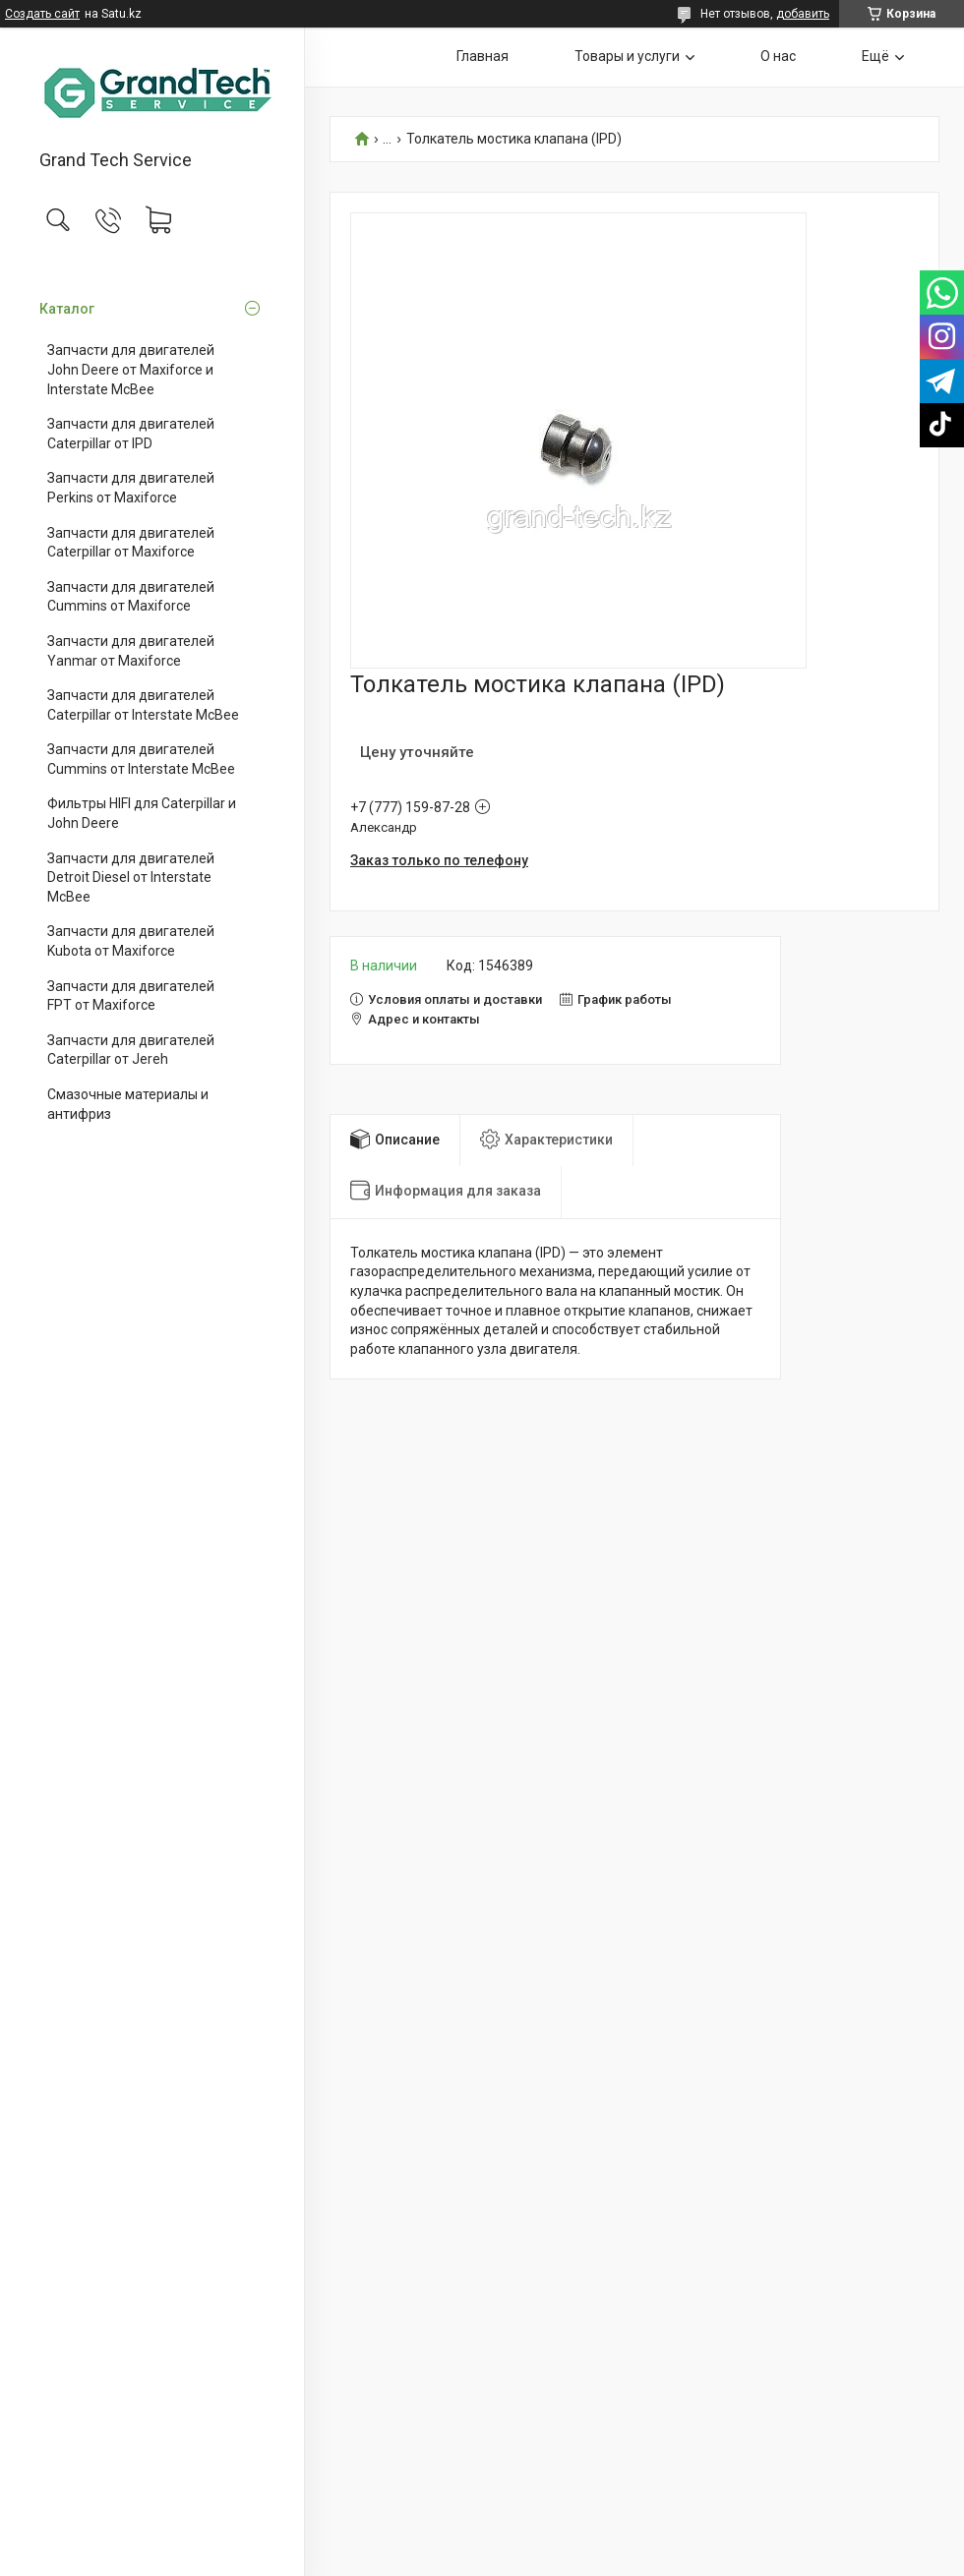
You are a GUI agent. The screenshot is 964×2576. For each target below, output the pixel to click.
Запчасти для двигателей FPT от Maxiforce (130, 996)
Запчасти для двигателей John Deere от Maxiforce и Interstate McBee (130, 369)
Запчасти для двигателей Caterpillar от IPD (130, 433)
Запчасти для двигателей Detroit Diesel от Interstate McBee (130, 877)
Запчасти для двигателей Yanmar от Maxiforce (130, 651)
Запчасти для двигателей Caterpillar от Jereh (130, 1050)
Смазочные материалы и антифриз (128, 1104)
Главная (482, 56)
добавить (802, 14)
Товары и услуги (627, 56)
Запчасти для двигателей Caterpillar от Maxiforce (130, 542)
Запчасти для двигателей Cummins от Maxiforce (130, 597)
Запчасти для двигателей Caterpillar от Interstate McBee (143, 705)
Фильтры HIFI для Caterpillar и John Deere (141, 813)
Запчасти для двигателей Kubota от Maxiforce (130, 941)
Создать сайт (42, 14)
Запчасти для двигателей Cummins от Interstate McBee (141, 759)
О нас (778, 56)
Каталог (66, 309)
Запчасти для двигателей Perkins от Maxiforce (130, 487)
